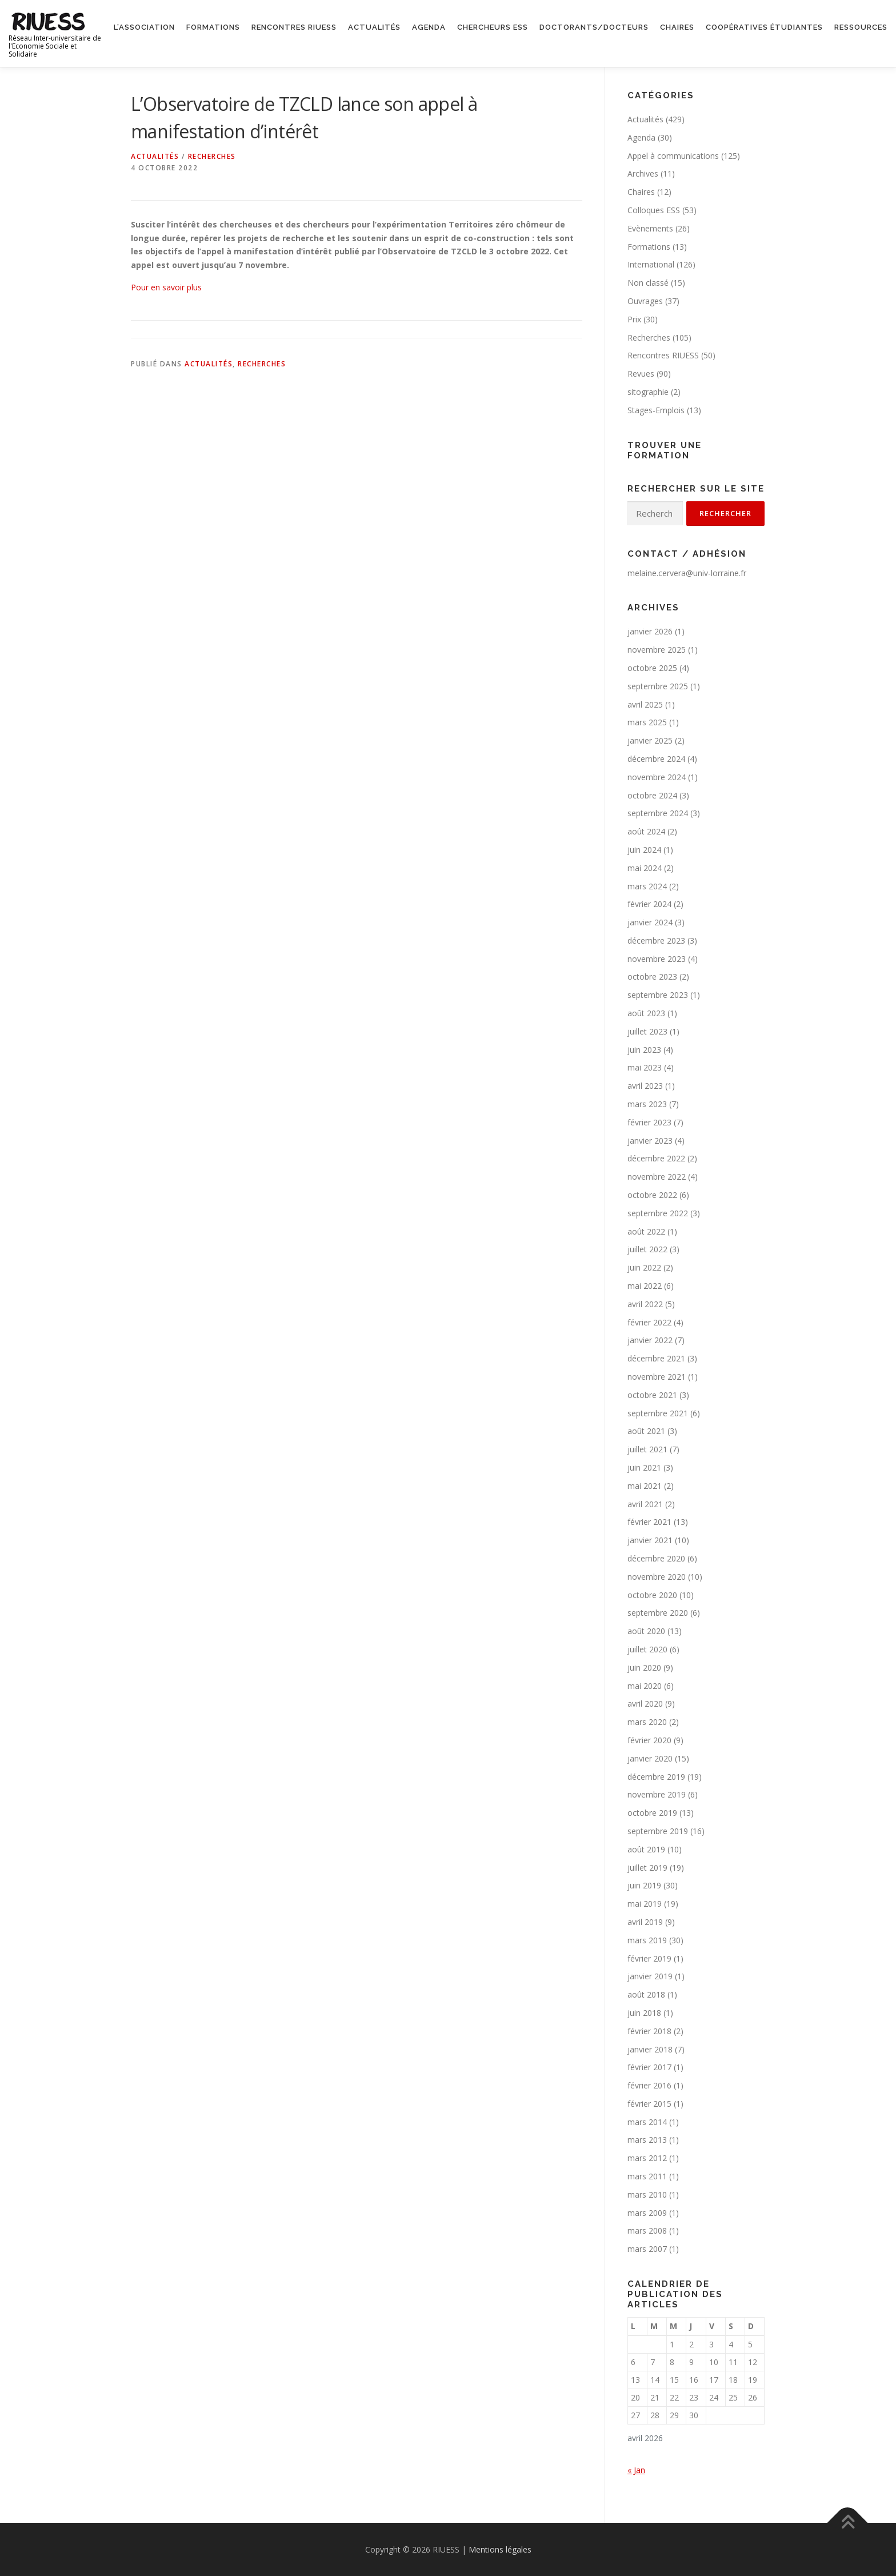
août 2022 (646, 1231)
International (650, 264)
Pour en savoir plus (166, 287)
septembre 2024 (657, 813)
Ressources (860, 27)
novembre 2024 (656, 777)
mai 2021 (644, 1485)
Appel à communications (673, 155)
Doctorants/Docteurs (594, 27)
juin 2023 (644, 1049)
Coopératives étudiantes (764, 27)
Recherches (212, 156)
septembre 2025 (657, 686)
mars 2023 (647, 1104)
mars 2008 (647, 2230)
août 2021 (646, 1430)
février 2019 (649, 1958)
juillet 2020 (647, 1649)
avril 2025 (645, 704)
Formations (213, 27)
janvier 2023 (650, 1140)
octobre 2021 (652, 1394)
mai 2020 (644, 1685)
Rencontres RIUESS (294, 27)
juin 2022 (644, 1267)
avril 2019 (645, 1921)
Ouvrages (645, 300)
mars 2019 (647, 1940)
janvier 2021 (650, 1540)
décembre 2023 (656, 940)
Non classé (648, 282)
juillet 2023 (647, 1031)
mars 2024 (647, 886)
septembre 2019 (657, 1831)
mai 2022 (644, 1285)
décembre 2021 (656, 1358)
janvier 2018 (650, 2049)
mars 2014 (647, 2121)
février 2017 (649, 2067)
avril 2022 (645, 1304)
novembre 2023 (656, 958)
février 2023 (649, 1122)
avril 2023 (645, 1085)
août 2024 (646, 831)
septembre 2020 (657, 1612)
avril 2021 (645, 1504)
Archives (642, 173)
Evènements (650, 228)
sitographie (648, 391)
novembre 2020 (656, 1576)
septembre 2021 (657, 1413)
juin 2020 (644, 1667)
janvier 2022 (650, 1340)
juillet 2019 (647, 1867)
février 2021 (649, 1521)
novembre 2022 (656, 1176)
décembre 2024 (656, 758)
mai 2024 (644, 867)
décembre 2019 (656, 1776)
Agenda (429, 27)
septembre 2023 (657, 994)
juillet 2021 (647, 1449)
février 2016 (649, 2085)
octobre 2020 (652, 1594)
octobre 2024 (652, 795)
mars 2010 (647, 2194)
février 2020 (649, 1740)
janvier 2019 (650, 1976)
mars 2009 (647, 2212)
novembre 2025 (656, 649)
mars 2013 (647, 2139)
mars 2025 (647, 722)
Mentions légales (500, 2549)
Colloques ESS (653, 210)
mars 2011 (647, 2176)
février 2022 (649, 1322)
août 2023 (646, 1013)
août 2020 (646, 1631)
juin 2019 (644, 1885)
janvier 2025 (650, 740)
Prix (634, 319)
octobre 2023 (652, 976)
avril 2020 (645, 1703)
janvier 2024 (650, 922)
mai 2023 (644, 1067)
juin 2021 (644, 1467)
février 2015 (649, 2103)
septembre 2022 (657, 1213)
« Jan (636, 2470)
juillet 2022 (647, 1249)
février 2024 (649, 903)
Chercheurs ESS (492, 27)
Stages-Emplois (656, 410)
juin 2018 (644, 2012)
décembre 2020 (656, 1558)
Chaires (677, 27)
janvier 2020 (650, 1758)
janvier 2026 (650, 631)
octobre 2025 (652, 667)
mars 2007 (647, 2248)
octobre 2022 (652, 1194)
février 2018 (649, 2031)
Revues (640, 373)
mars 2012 (647, 2157)
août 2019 (646, 1849)
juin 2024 (644, 849)
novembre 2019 (656, 1794)
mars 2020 (647, 1721)
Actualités (374, 27)
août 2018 (646, 1994)
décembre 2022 (656, 1158)
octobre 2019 (652, 1812)
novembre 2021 (656, 1376)
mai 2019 (644, 1903)
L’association (144, 27)
